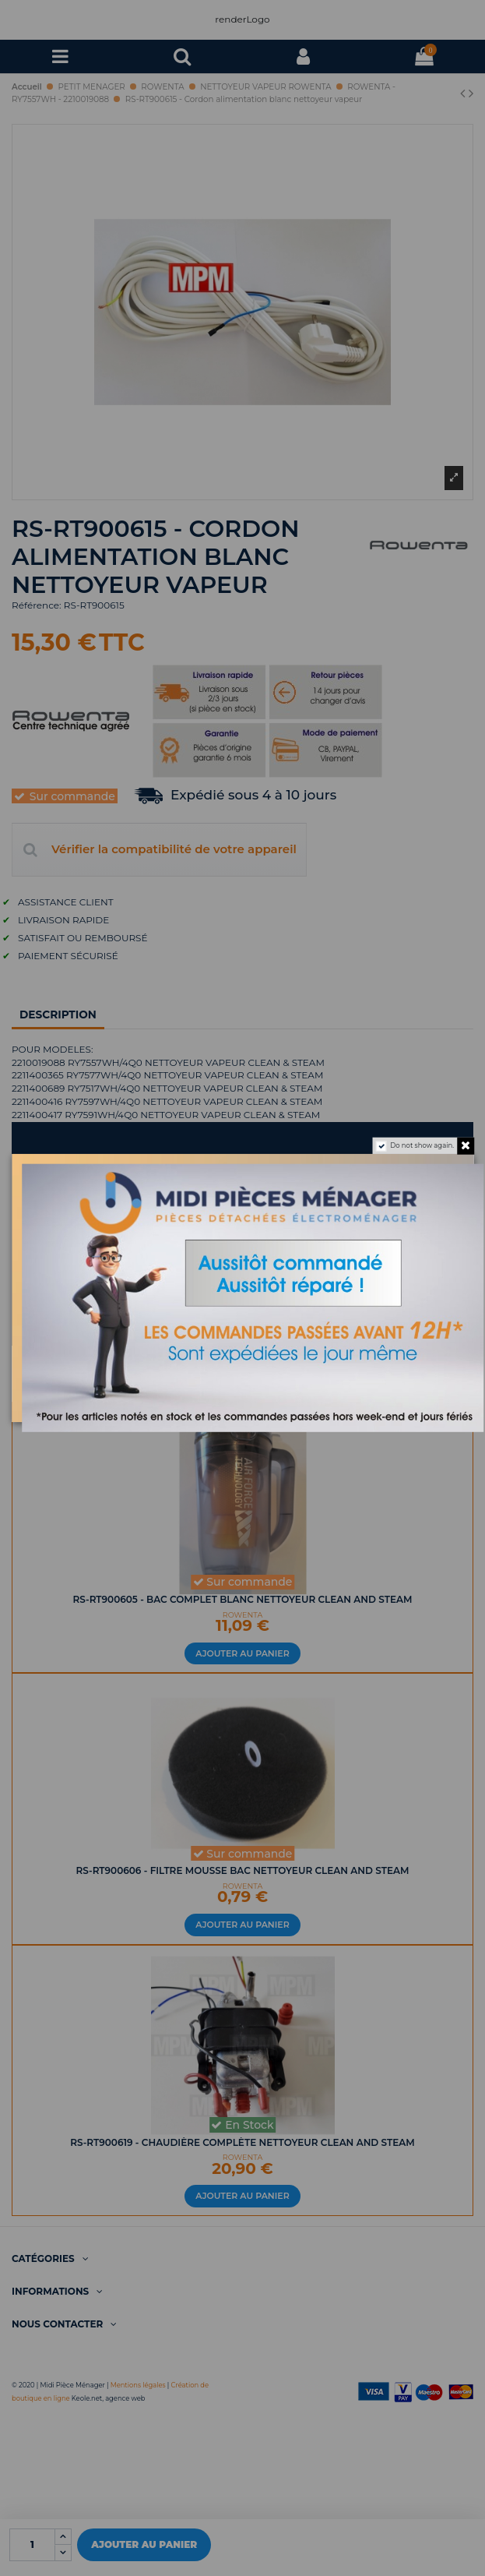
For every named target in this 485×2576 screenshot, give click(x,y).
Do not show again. (422, 1146)
